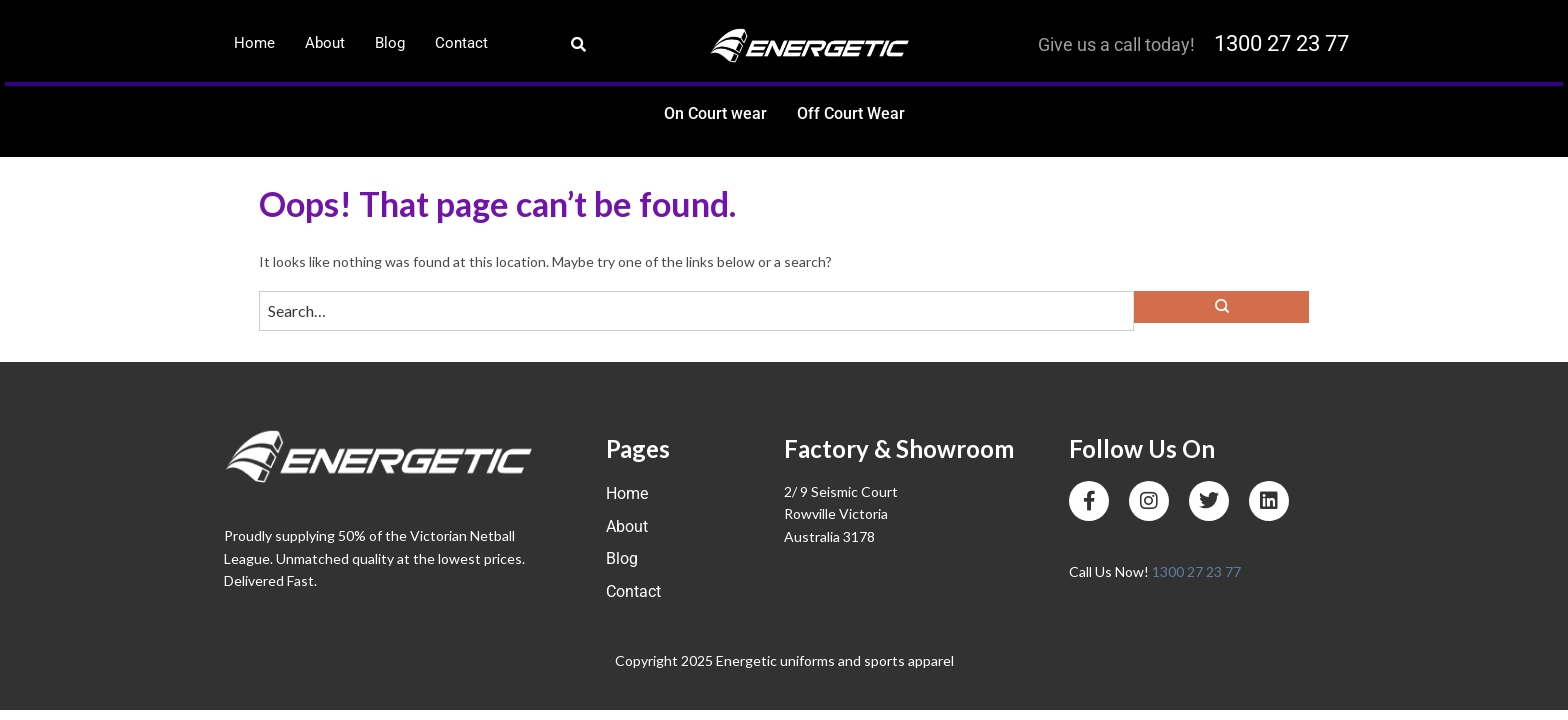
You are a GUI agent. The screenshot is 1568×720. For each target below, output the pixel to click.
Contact (461, 43)
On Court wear (715, 113)
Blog (390, 43)
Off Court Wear (851, 113)
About (325, 43)
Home (254, 43)
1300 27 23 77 (1281, 43)
